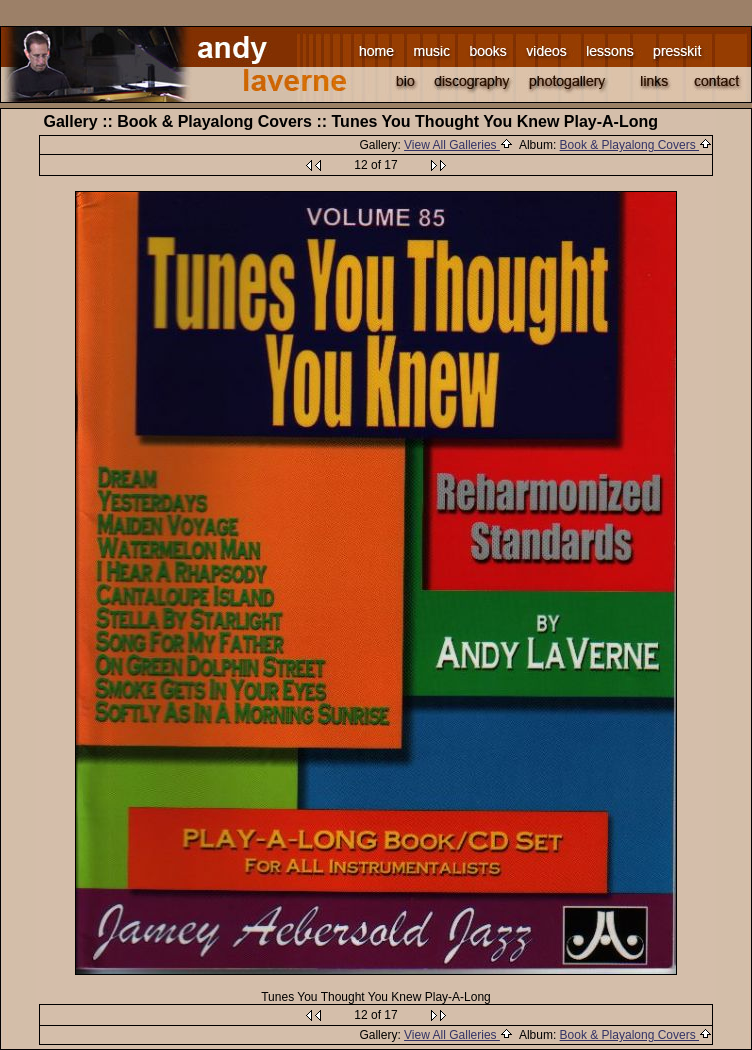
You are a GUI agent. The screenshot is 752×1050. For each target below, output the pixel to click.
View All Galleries (458, 145)
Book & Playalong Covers (636, 145)
